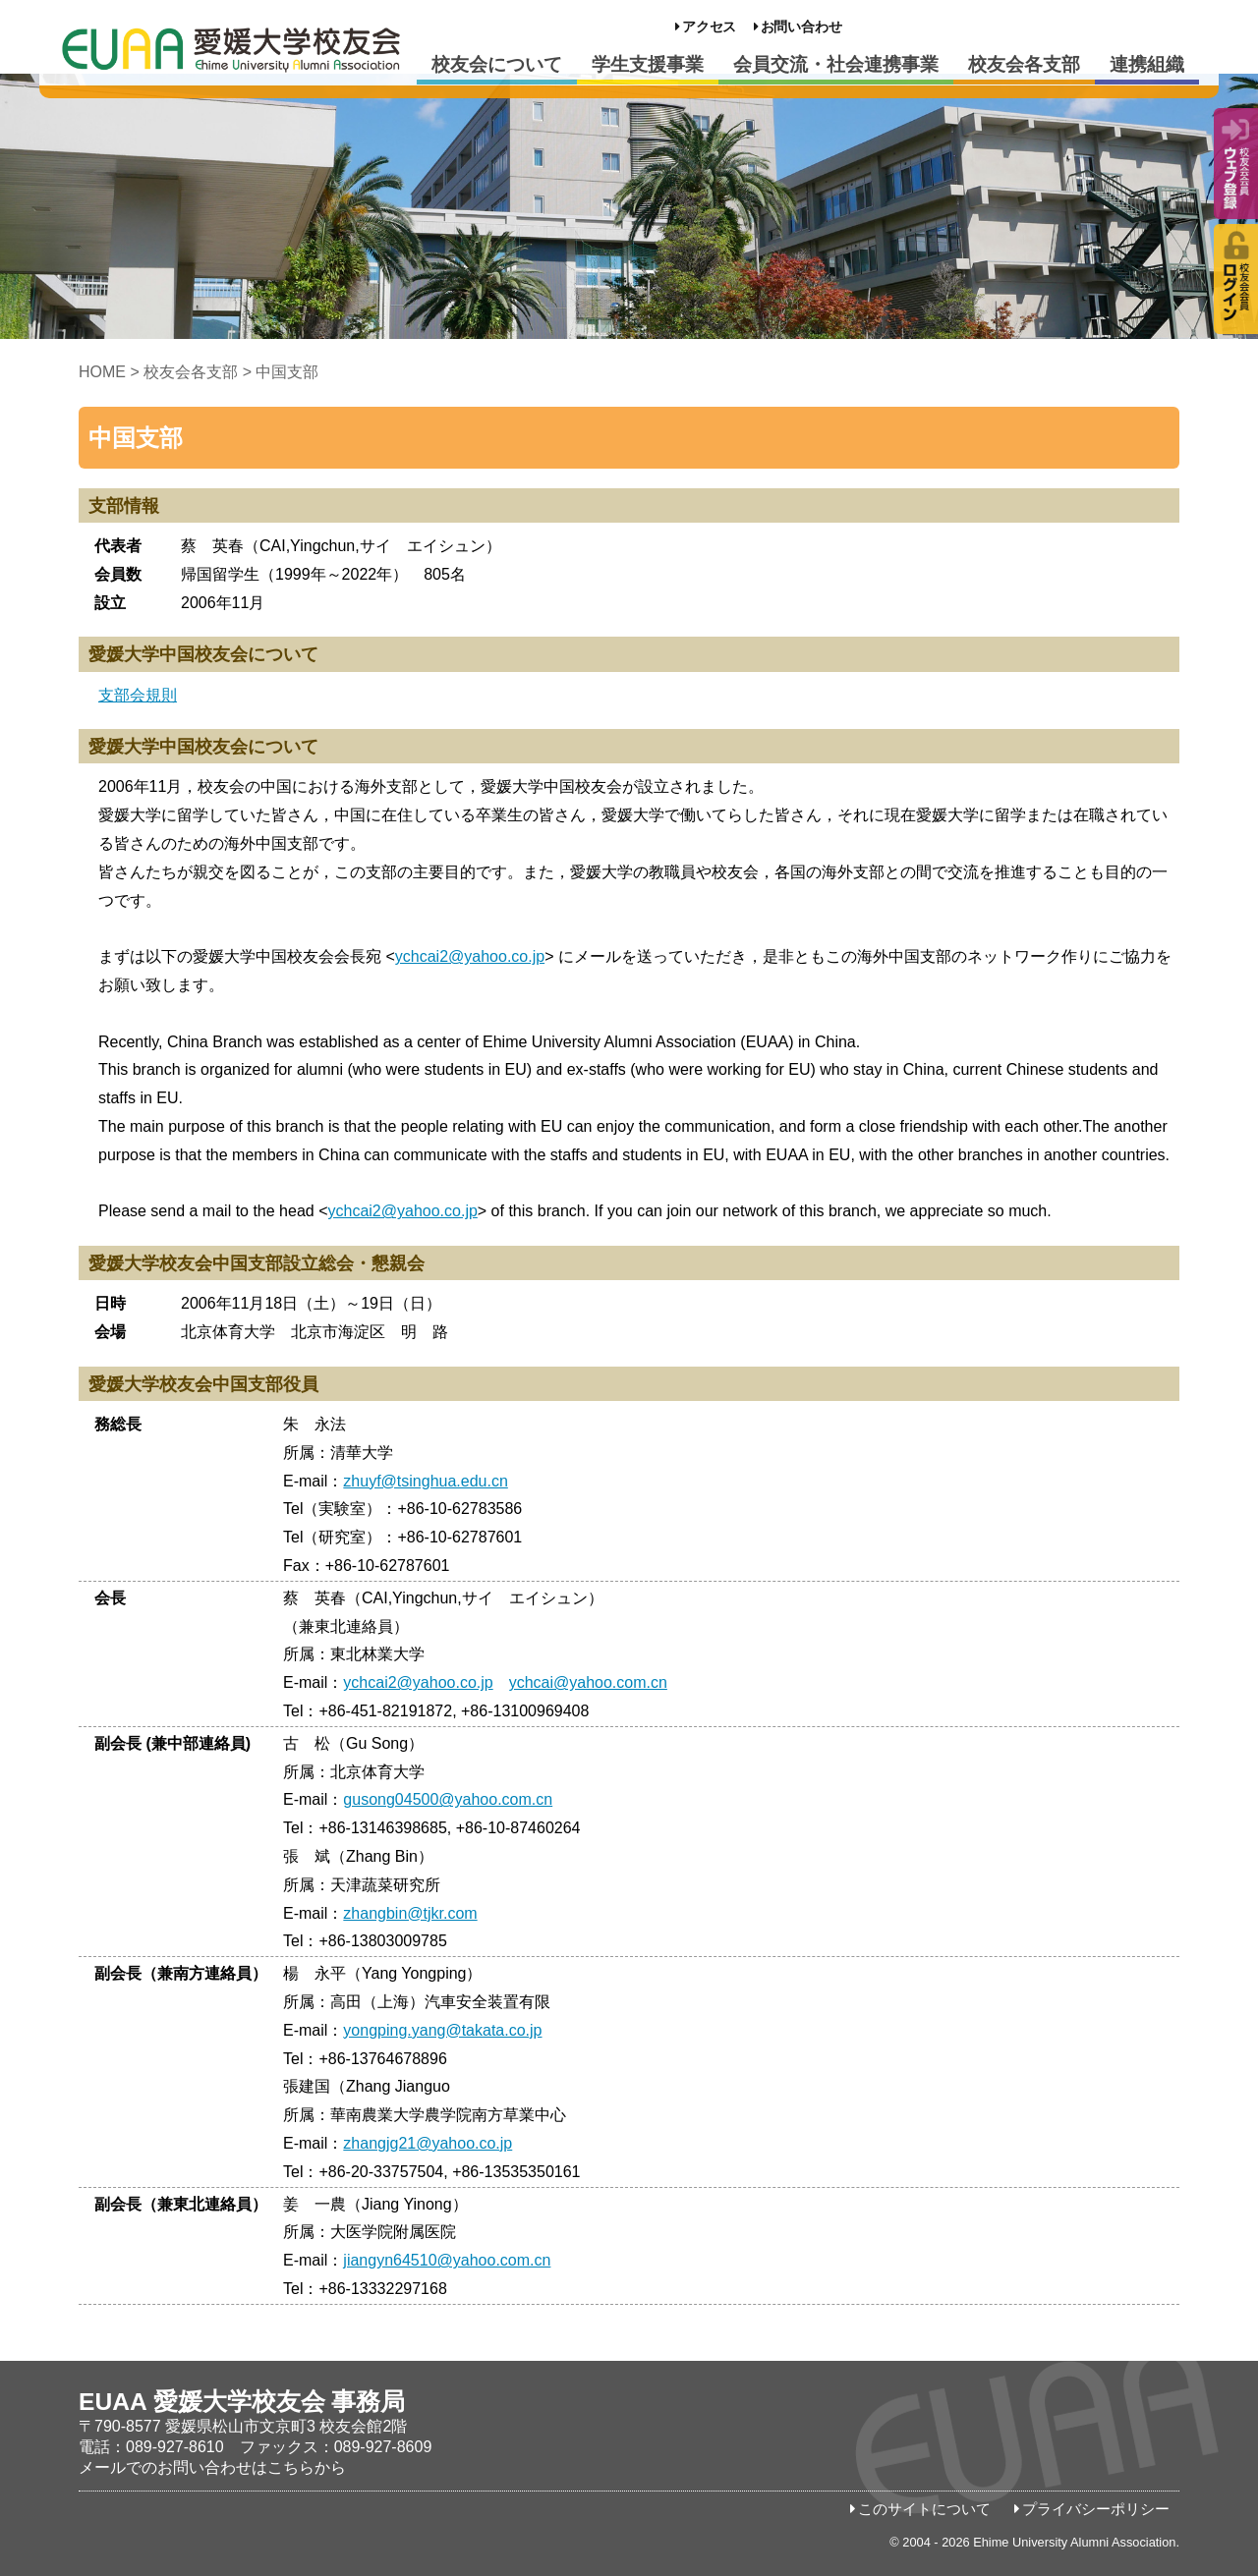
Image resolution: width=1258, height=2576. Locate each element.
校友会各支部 (1024, 64)
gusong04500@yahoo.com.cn (447, 1799)
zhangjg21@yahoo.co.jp (427, 2143)
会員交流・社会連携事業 (836, 64)
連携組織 (1147, 64)
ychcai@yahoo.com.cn (588, 1682)
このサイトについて (924, 2509)
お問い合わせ (801, 27)
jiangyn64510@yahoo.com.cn (446, 2260)
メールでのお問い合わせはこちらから (212, 2467)
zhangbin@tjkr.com (410, 1913)
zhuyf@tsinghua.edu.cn (425, 1481)
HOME (102, 372)
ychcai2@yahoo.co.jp (469, 956)
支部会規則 (137, 695)
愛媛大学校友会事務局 (231, 49)
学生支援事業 (648, 64)
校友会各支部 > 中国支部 (230, 372)
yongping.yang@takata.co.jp (442, 2030)
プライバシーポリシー (1096, 2509)
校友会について (496, 64)
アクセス (709, 27)
